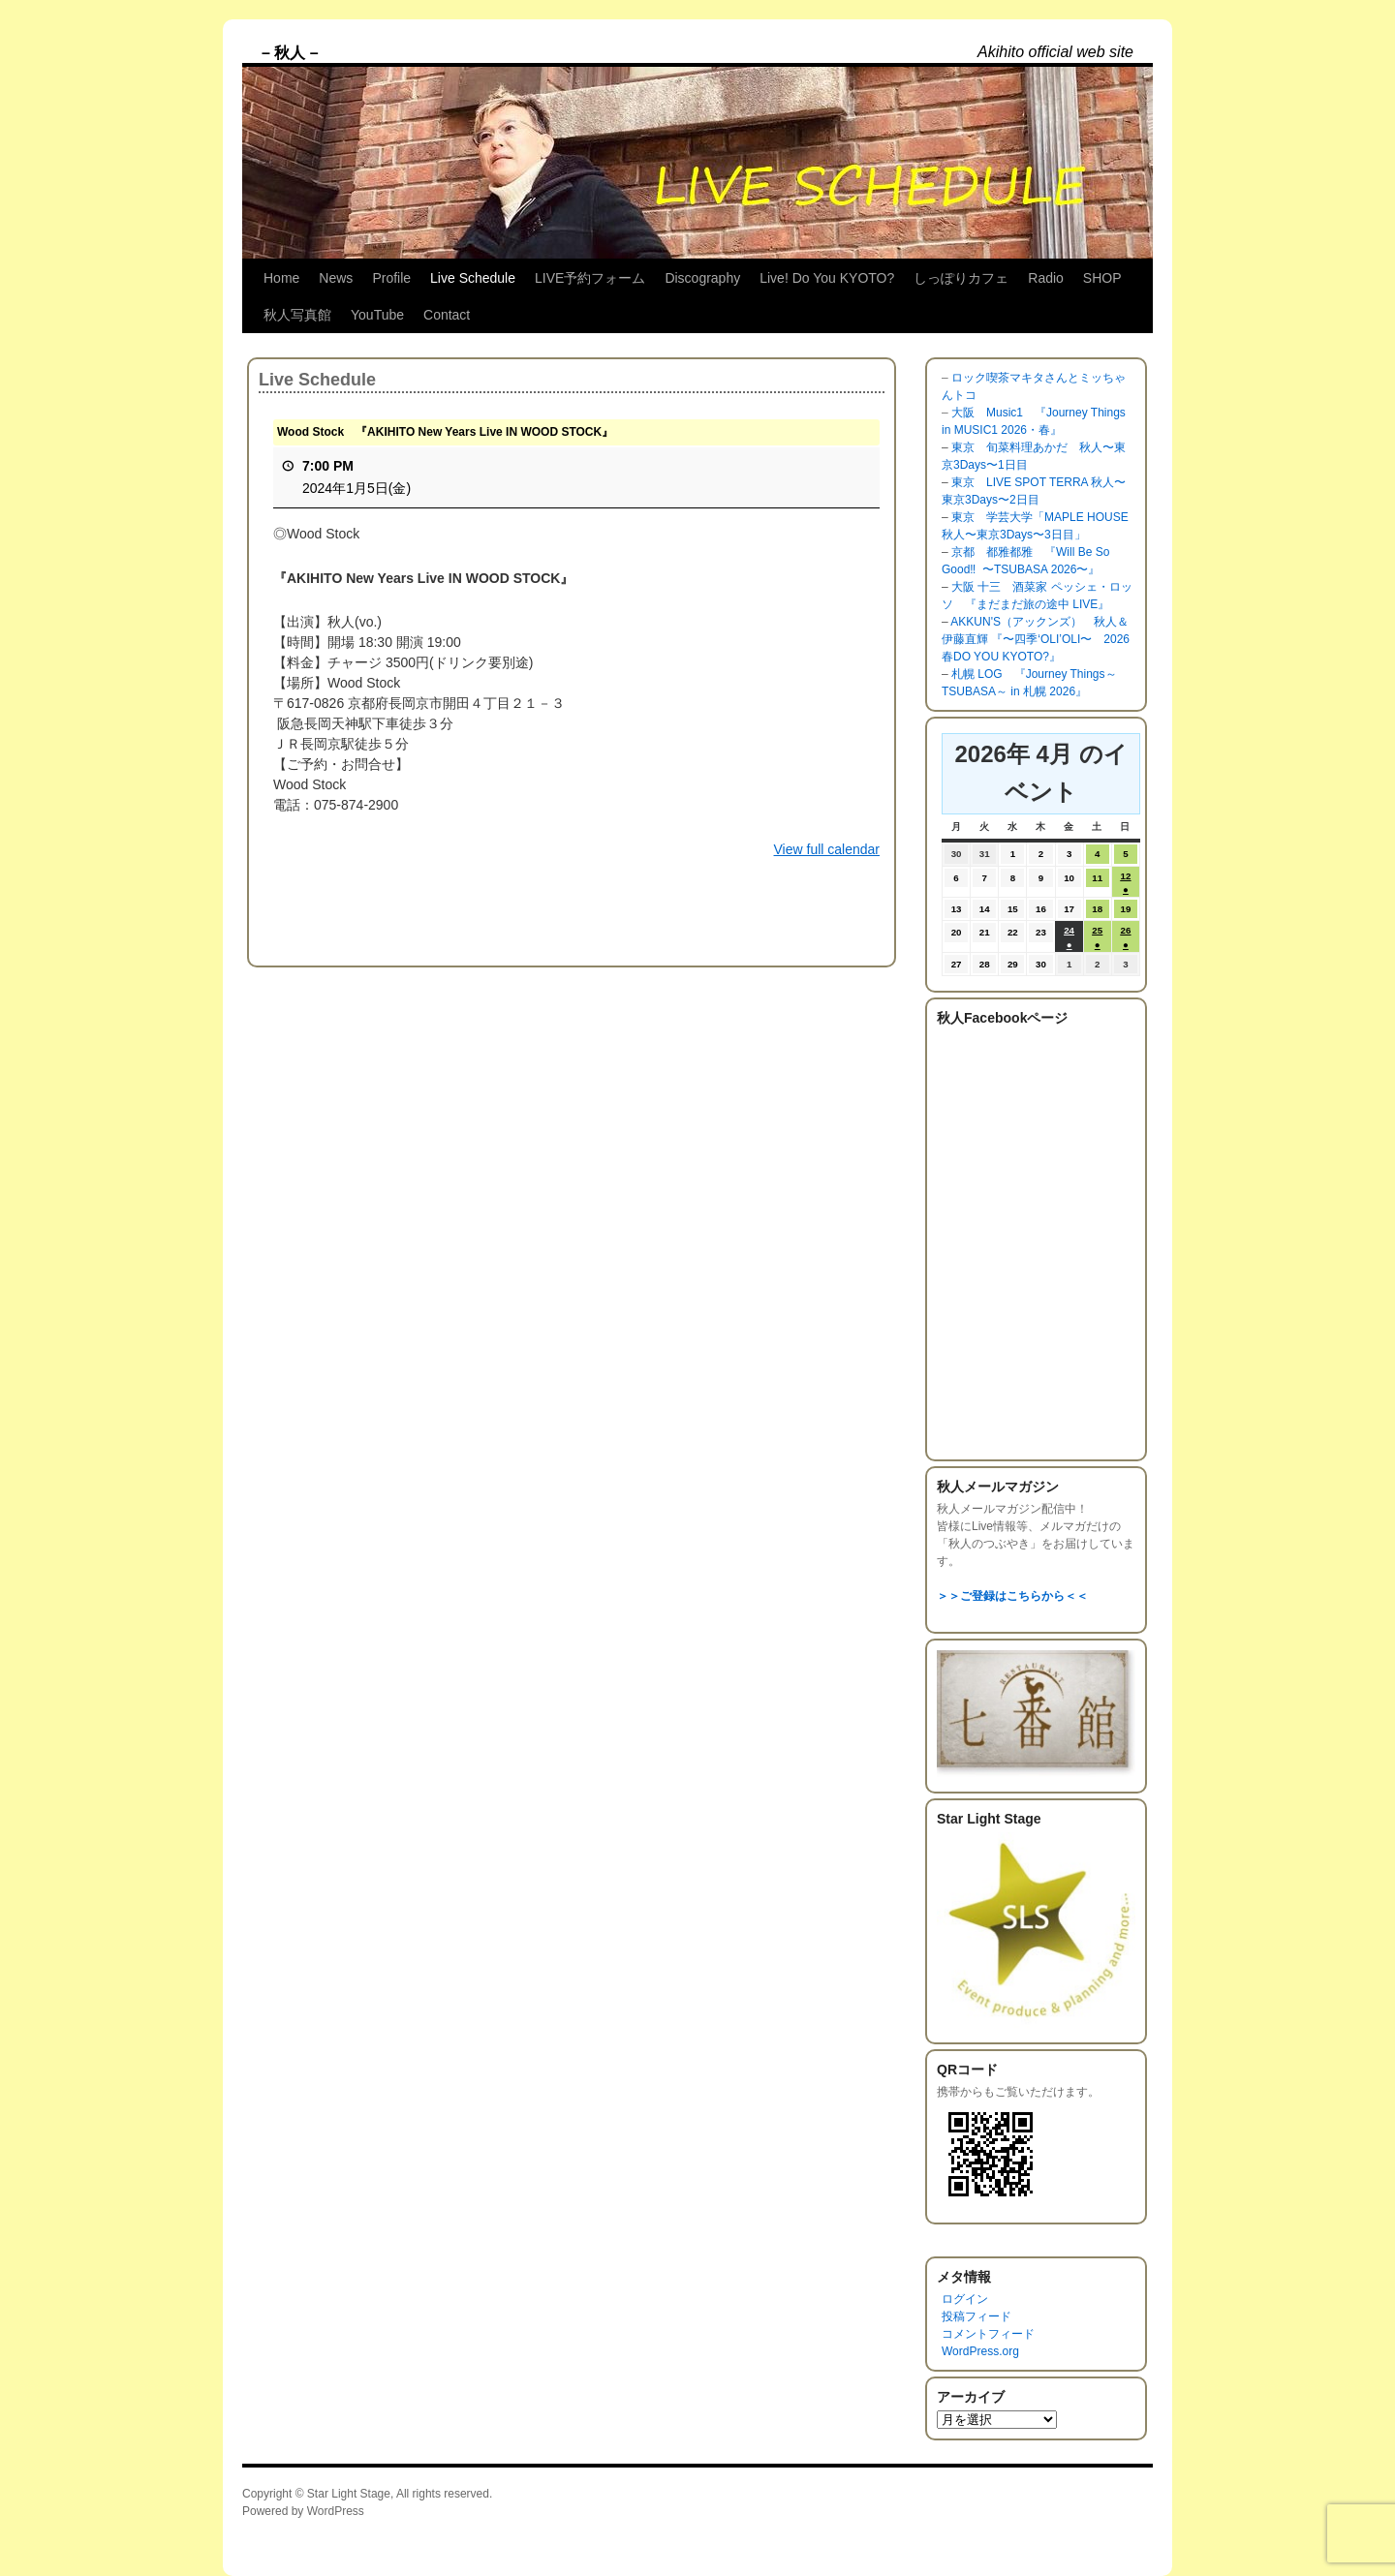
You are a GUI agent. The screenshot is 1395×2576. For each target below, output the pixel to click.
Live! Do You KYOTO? (827, 278)
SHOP (1102, 278)
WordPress (335, 2511)
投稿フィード (976, 2316)
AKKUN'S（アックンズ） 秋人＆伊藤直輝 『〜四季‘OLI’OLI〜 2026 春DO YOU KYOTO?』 (1036, 639)
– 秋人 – (290, 53)
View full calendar (827, 850)
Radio (1046, 278)
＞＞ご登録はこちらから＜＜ (1012, 1596)
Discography (702, 278)
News (336, 278)
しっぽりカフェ (961, 278)
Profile (391, 278)
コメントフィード (988, 2334)
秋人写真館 (297, 314)
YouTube (377, 314)
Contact (446, 314)
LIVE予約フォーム (590, 278)
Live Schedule (472, 278)
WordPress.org (980, 2351)
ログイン (965, 2299)
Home (281, 278)
